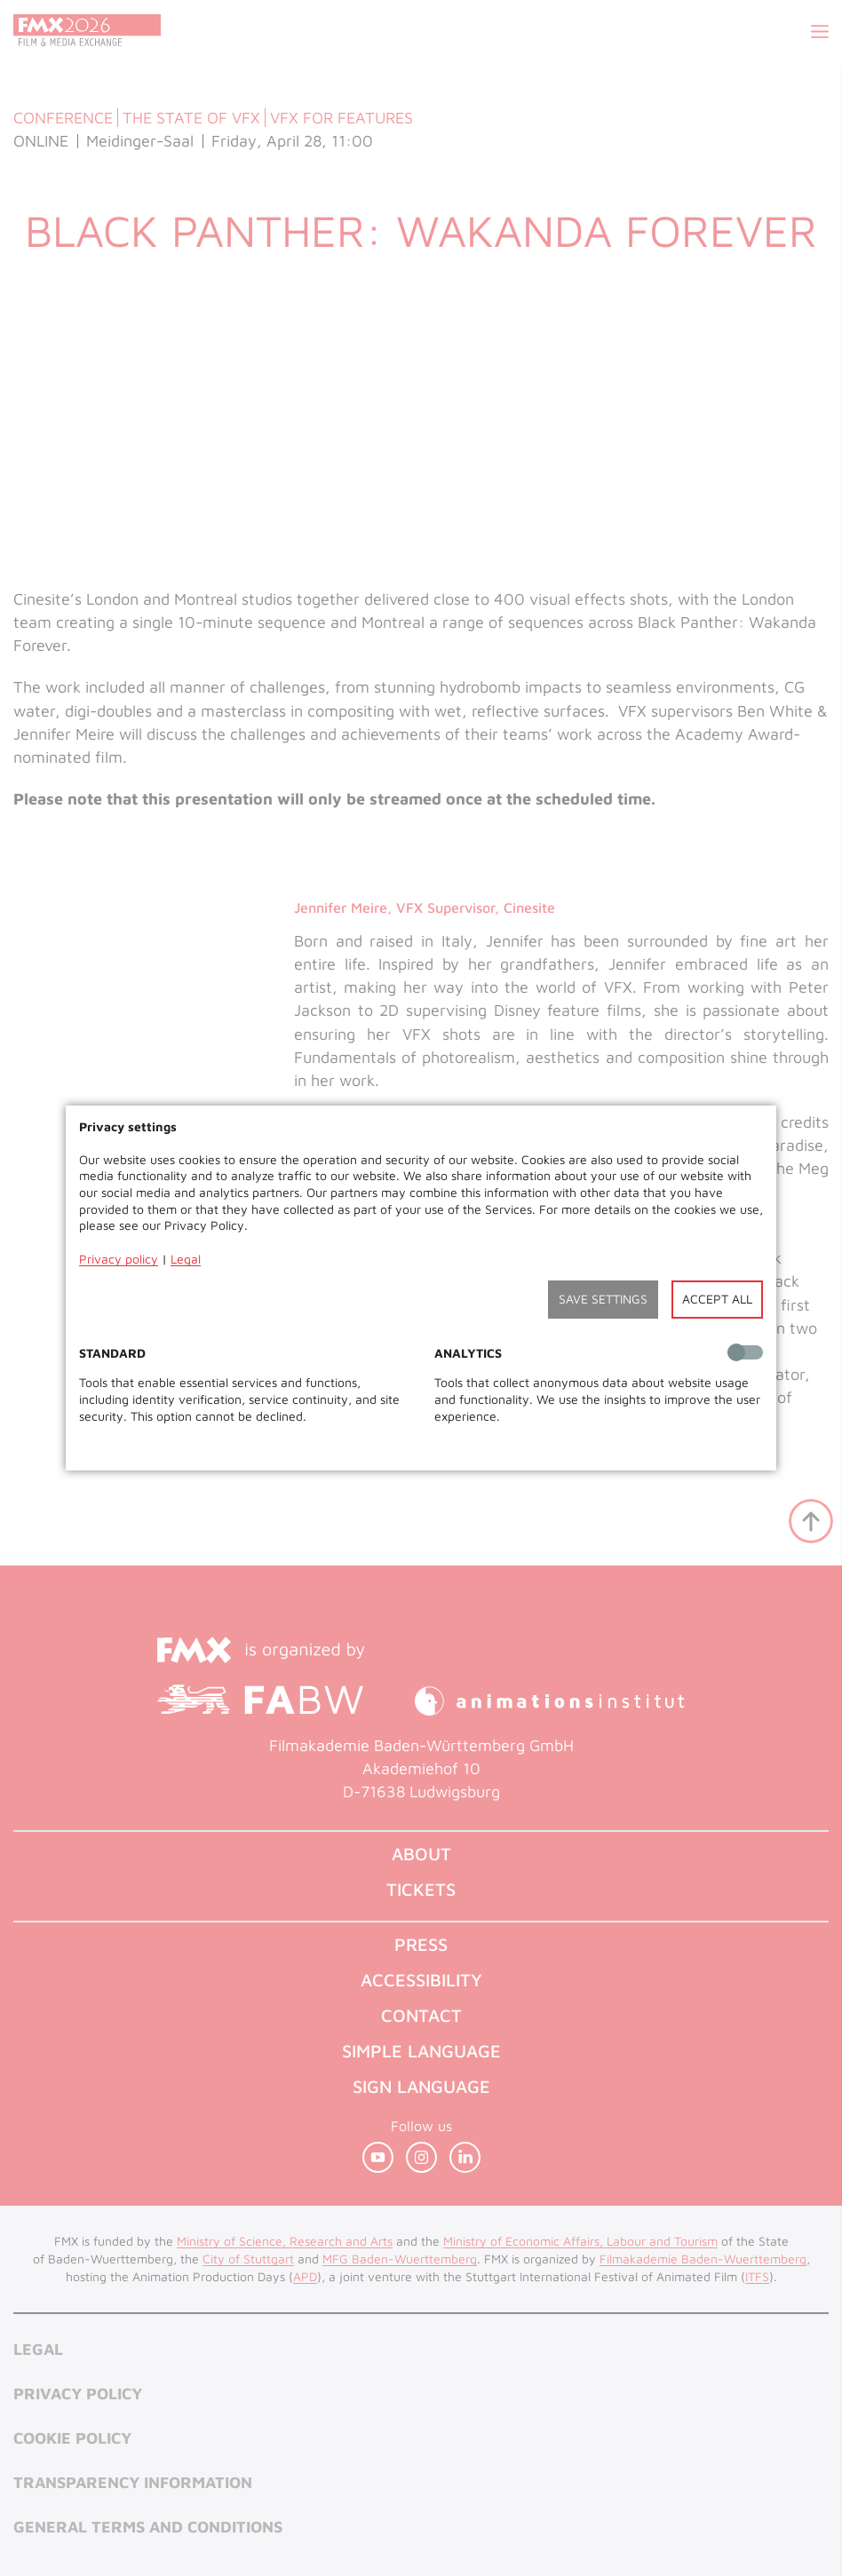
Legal (186, 1258)
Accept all (717, 1298)
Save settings (603, 1298)
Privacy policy (118, 1258)
